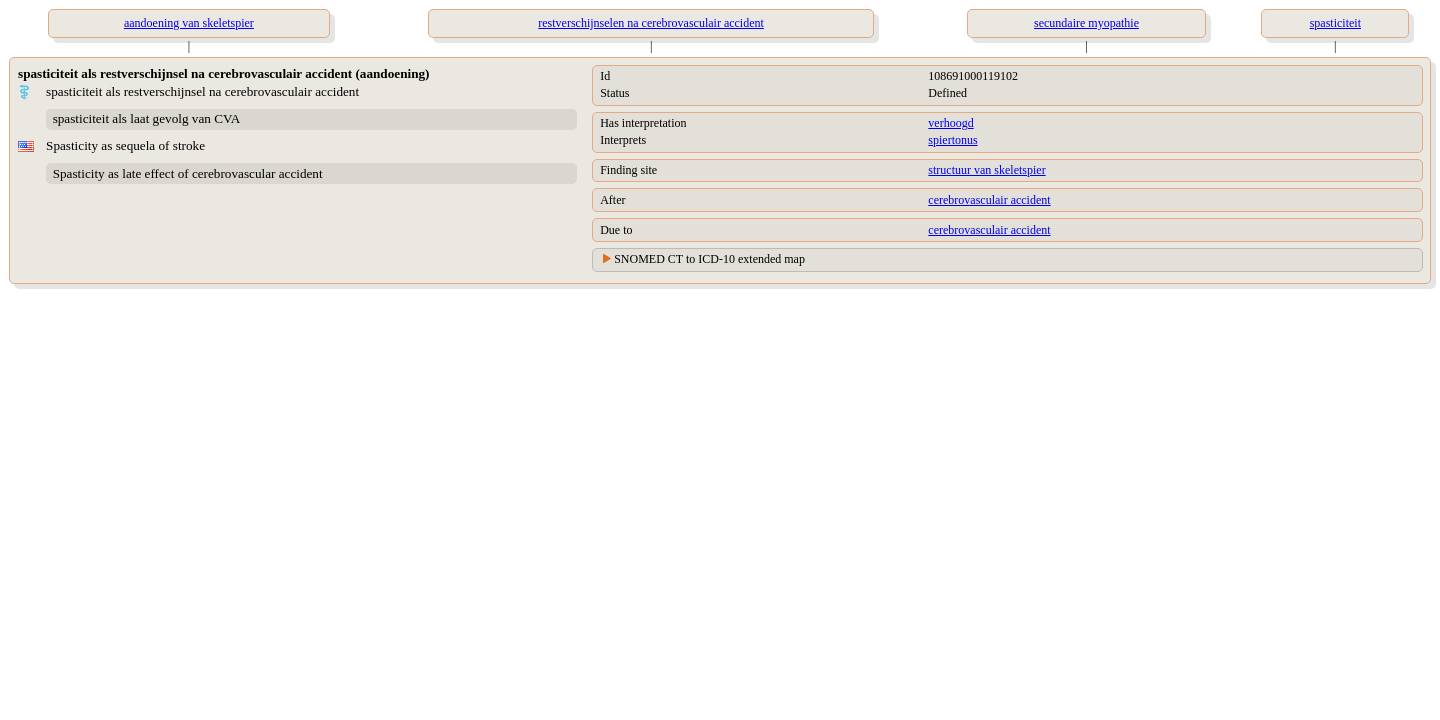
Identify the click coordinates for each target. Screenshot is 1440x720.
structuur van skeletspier (986, 170)
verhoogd (950, 123)
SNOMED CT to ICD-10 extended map (709, 259)
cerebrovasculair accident (989, 200)
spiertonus (952, 140)
